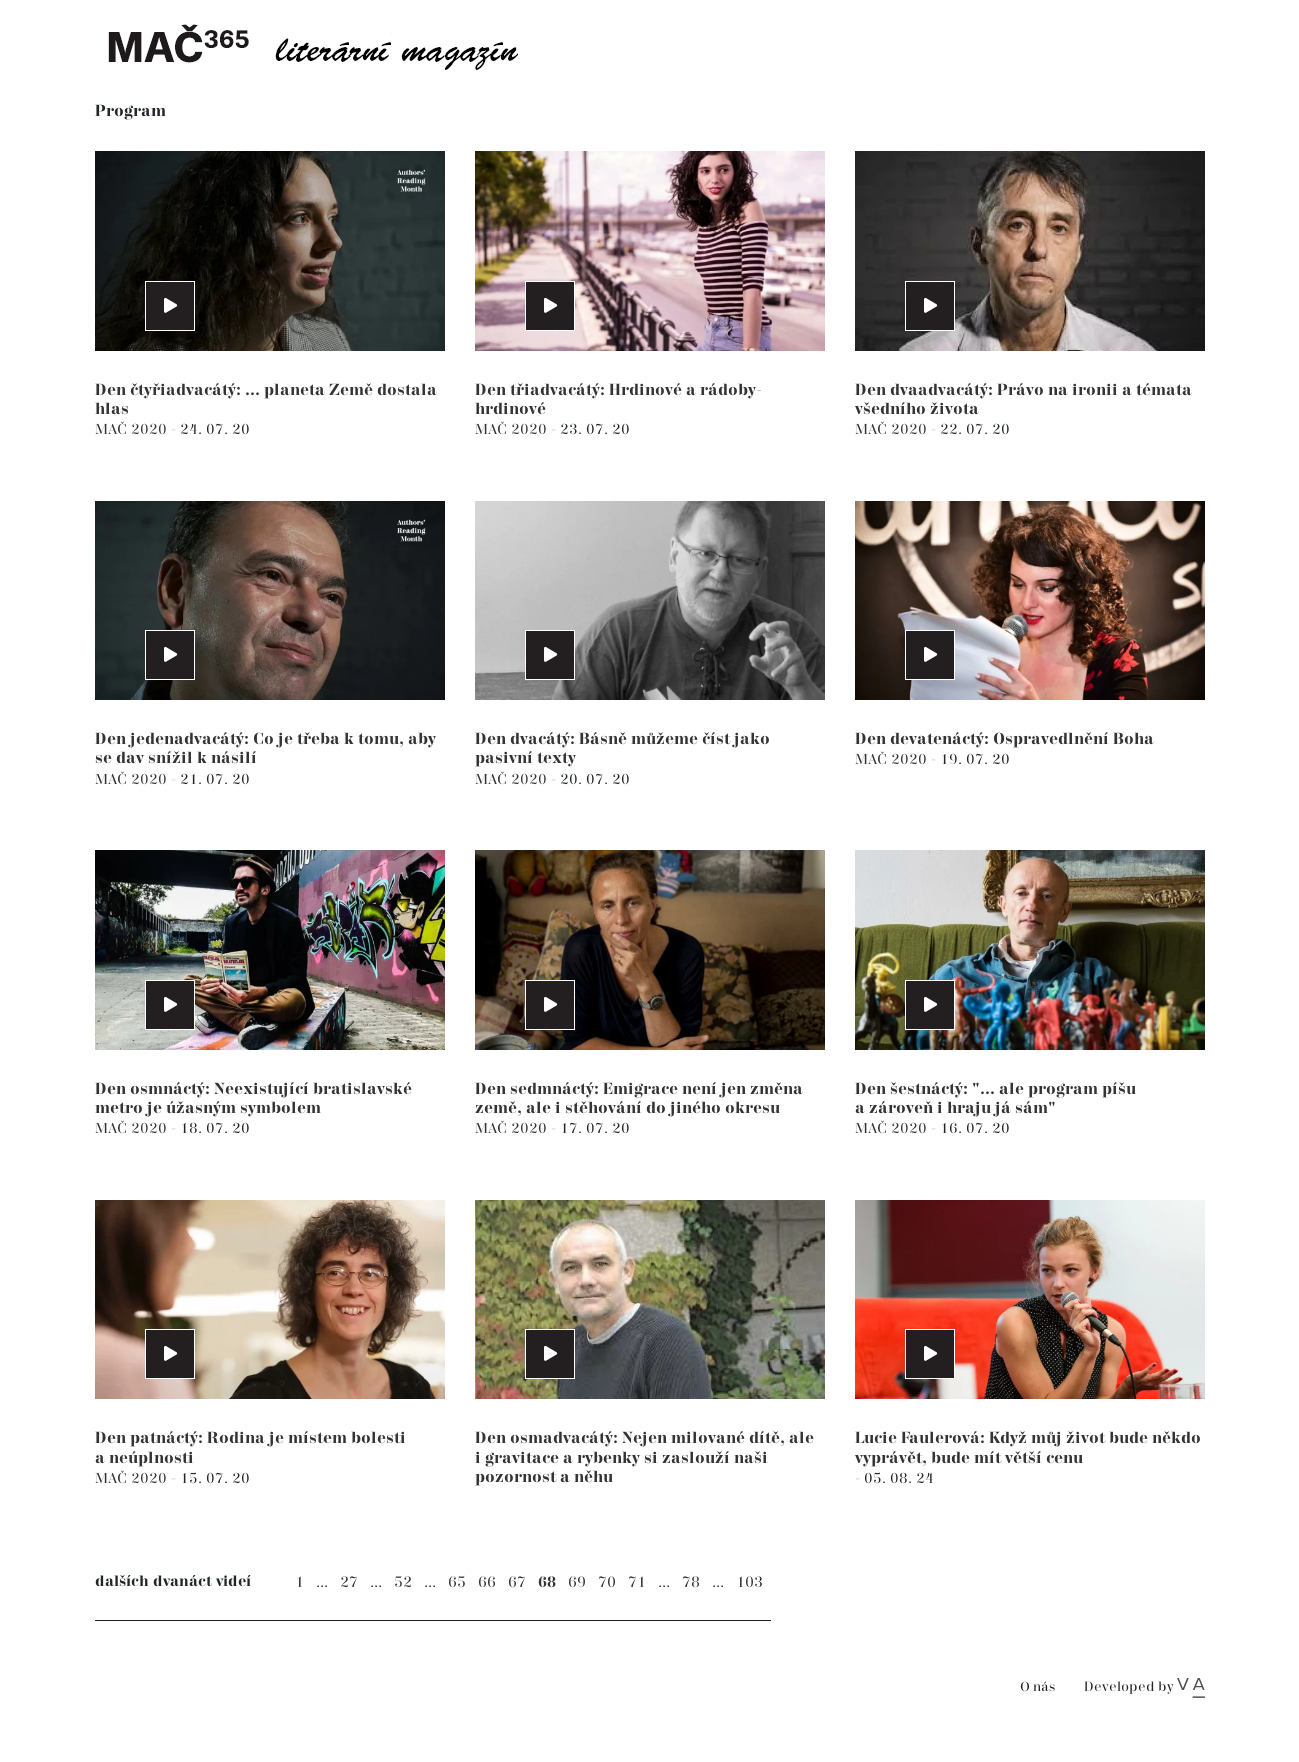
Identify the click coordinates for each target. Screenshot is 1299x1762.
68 (547, 1582)
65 (457, 1582)
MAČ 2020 (133, 429)
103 (749, 1582)
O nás (1037, 1687)
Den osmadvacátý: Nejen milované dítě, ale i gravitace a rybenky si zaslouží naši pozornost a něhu (644, 1457)
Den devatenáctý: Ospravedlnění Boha (1004, 739)
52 (403, 1582)
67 (517, 1582)
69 (577, 1582)
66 (487, 1582)
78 (691, 1582)
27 (349, 1582)
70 (607, 1582)
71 (637, 1582)
